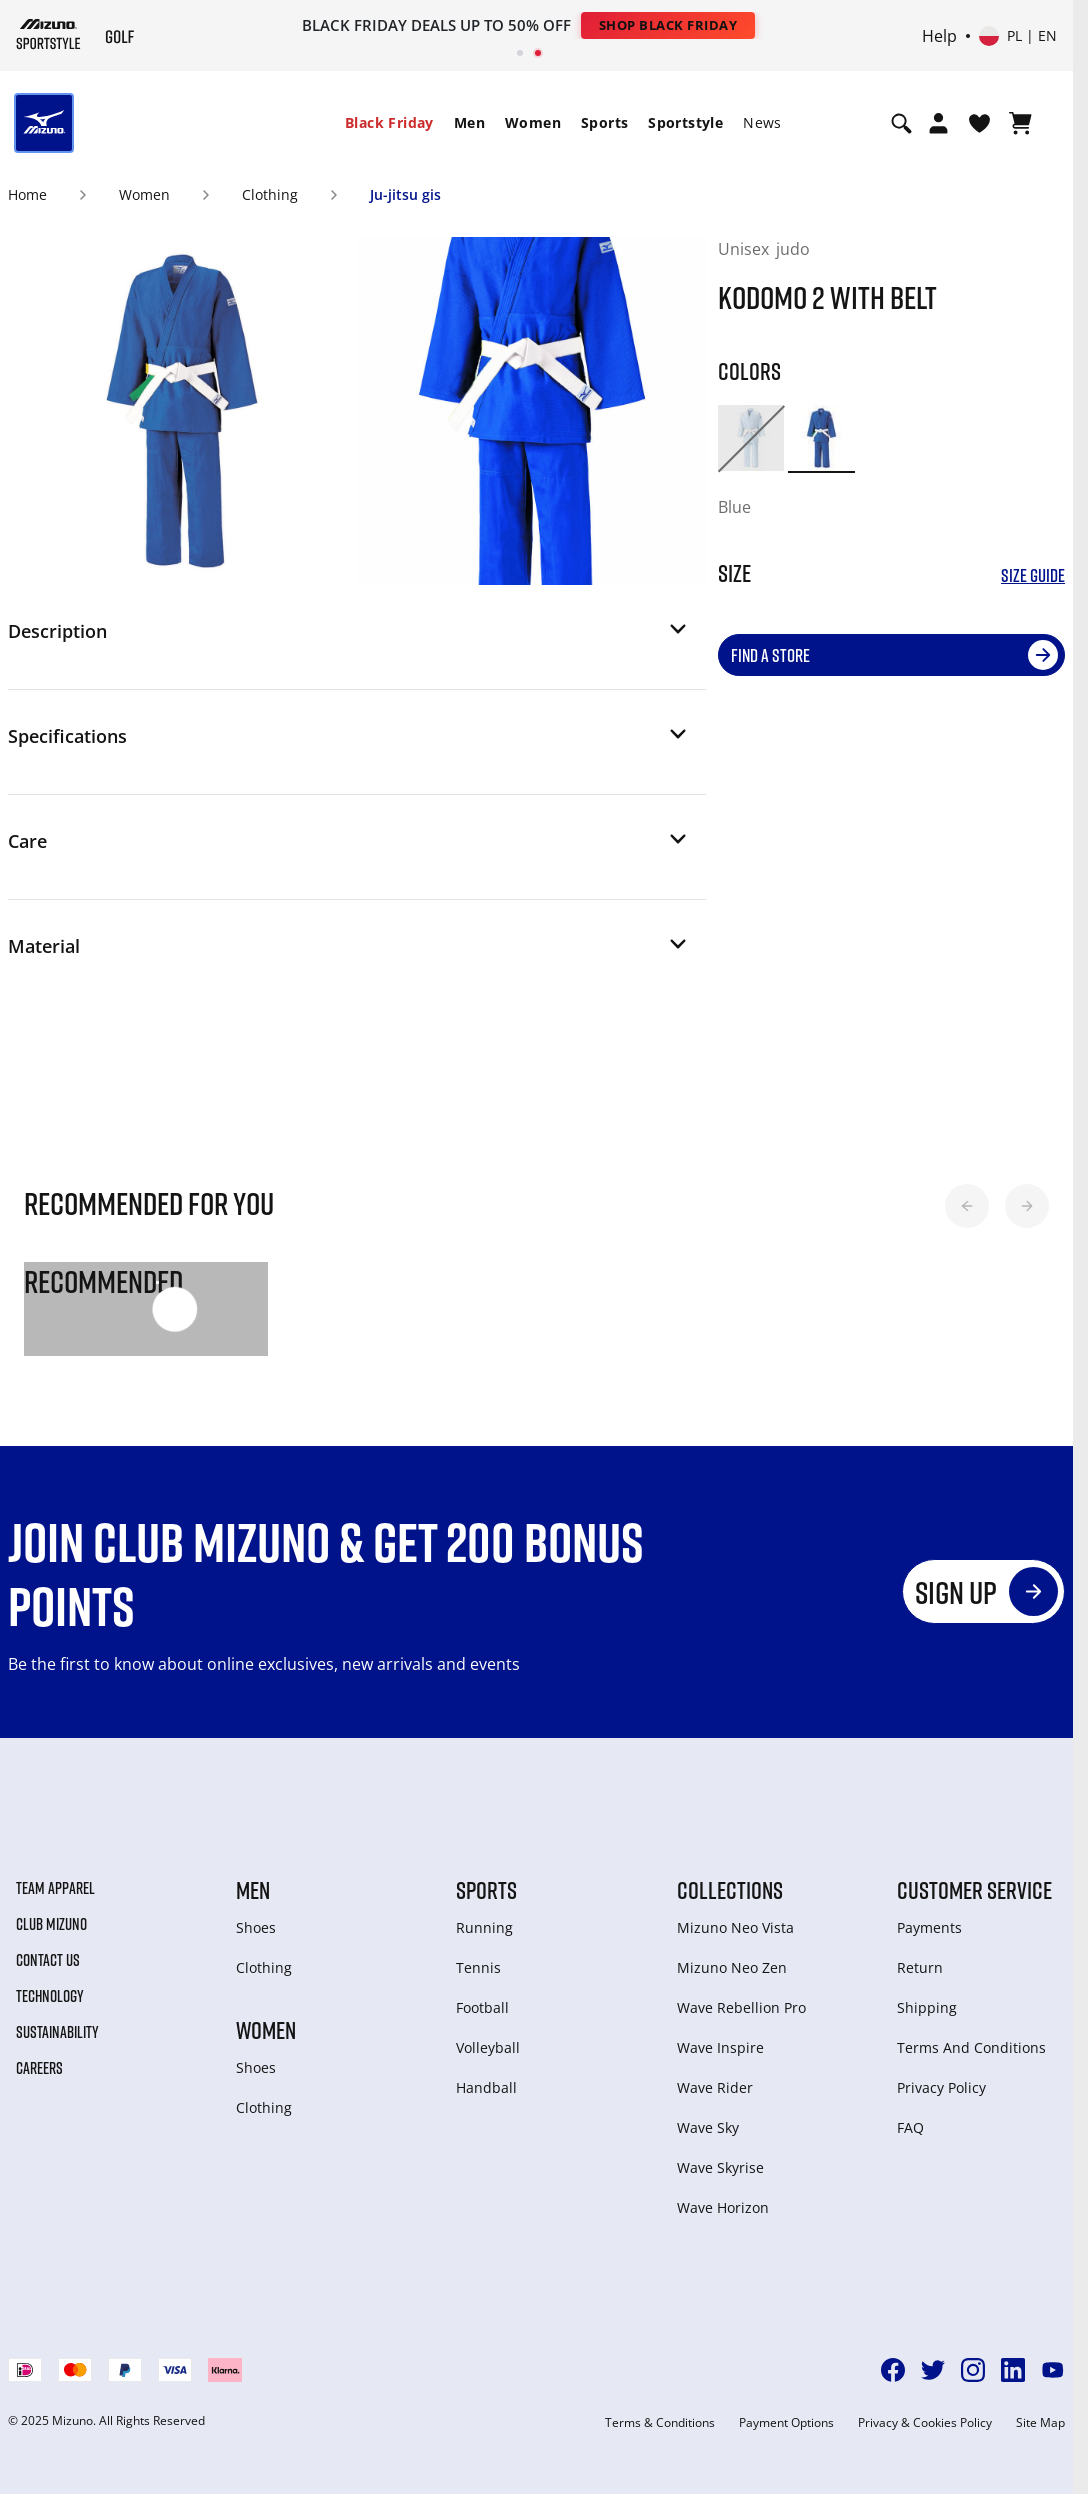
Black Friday (389, 122)
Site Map (1040, 2423)
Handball (486, 2087)
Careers (39, 2068)
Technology (50, 1996)
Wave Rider (715, 2087)
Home (27, 194)
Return (920, 1967)
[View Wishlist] (979, 123)
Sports (604, 122)
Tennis (478, 1967)
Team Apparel (55, 1888)
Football (482, 2007)
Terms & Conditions (660, 2423)
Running (484, 1927)
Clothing (270, 194)
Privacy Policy (941, 2087)
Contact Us (48, 1960)
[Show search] (901, 123)
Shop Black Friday (668, 25)
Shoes (256, 1927)
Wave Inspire (720, 2047)
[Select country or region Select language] (1018, 36)
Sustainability (57, 2032)
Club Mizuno (51, 1924)
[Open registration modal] (938, 123)
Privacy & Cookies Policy (925, 2423)
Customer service (974, 1890)
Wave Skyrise (720, 2167)
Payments (929, 1927)
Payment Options (786, 2423)
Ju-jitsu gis (405, 194)
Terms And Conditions (971, 2047)
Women (533, 122)
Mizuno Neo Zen (732, 1967)
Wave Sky (708, 2127)
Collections (730, 1890)
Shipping (927, 2007)
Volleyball (488, 2047)
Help (939, 36)
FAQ (910, 2127)
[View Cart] (1020, 123)
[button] (349, 637)
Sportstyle (685, 122)
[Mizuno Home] (48, 33)
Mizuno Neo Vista (735, 1927)
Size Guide (1033, 575)
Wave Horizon (723, 2207)
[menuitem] (389, 123)
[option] (751, 438)
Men (469, 122)
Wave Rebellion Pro (741, 2007)
